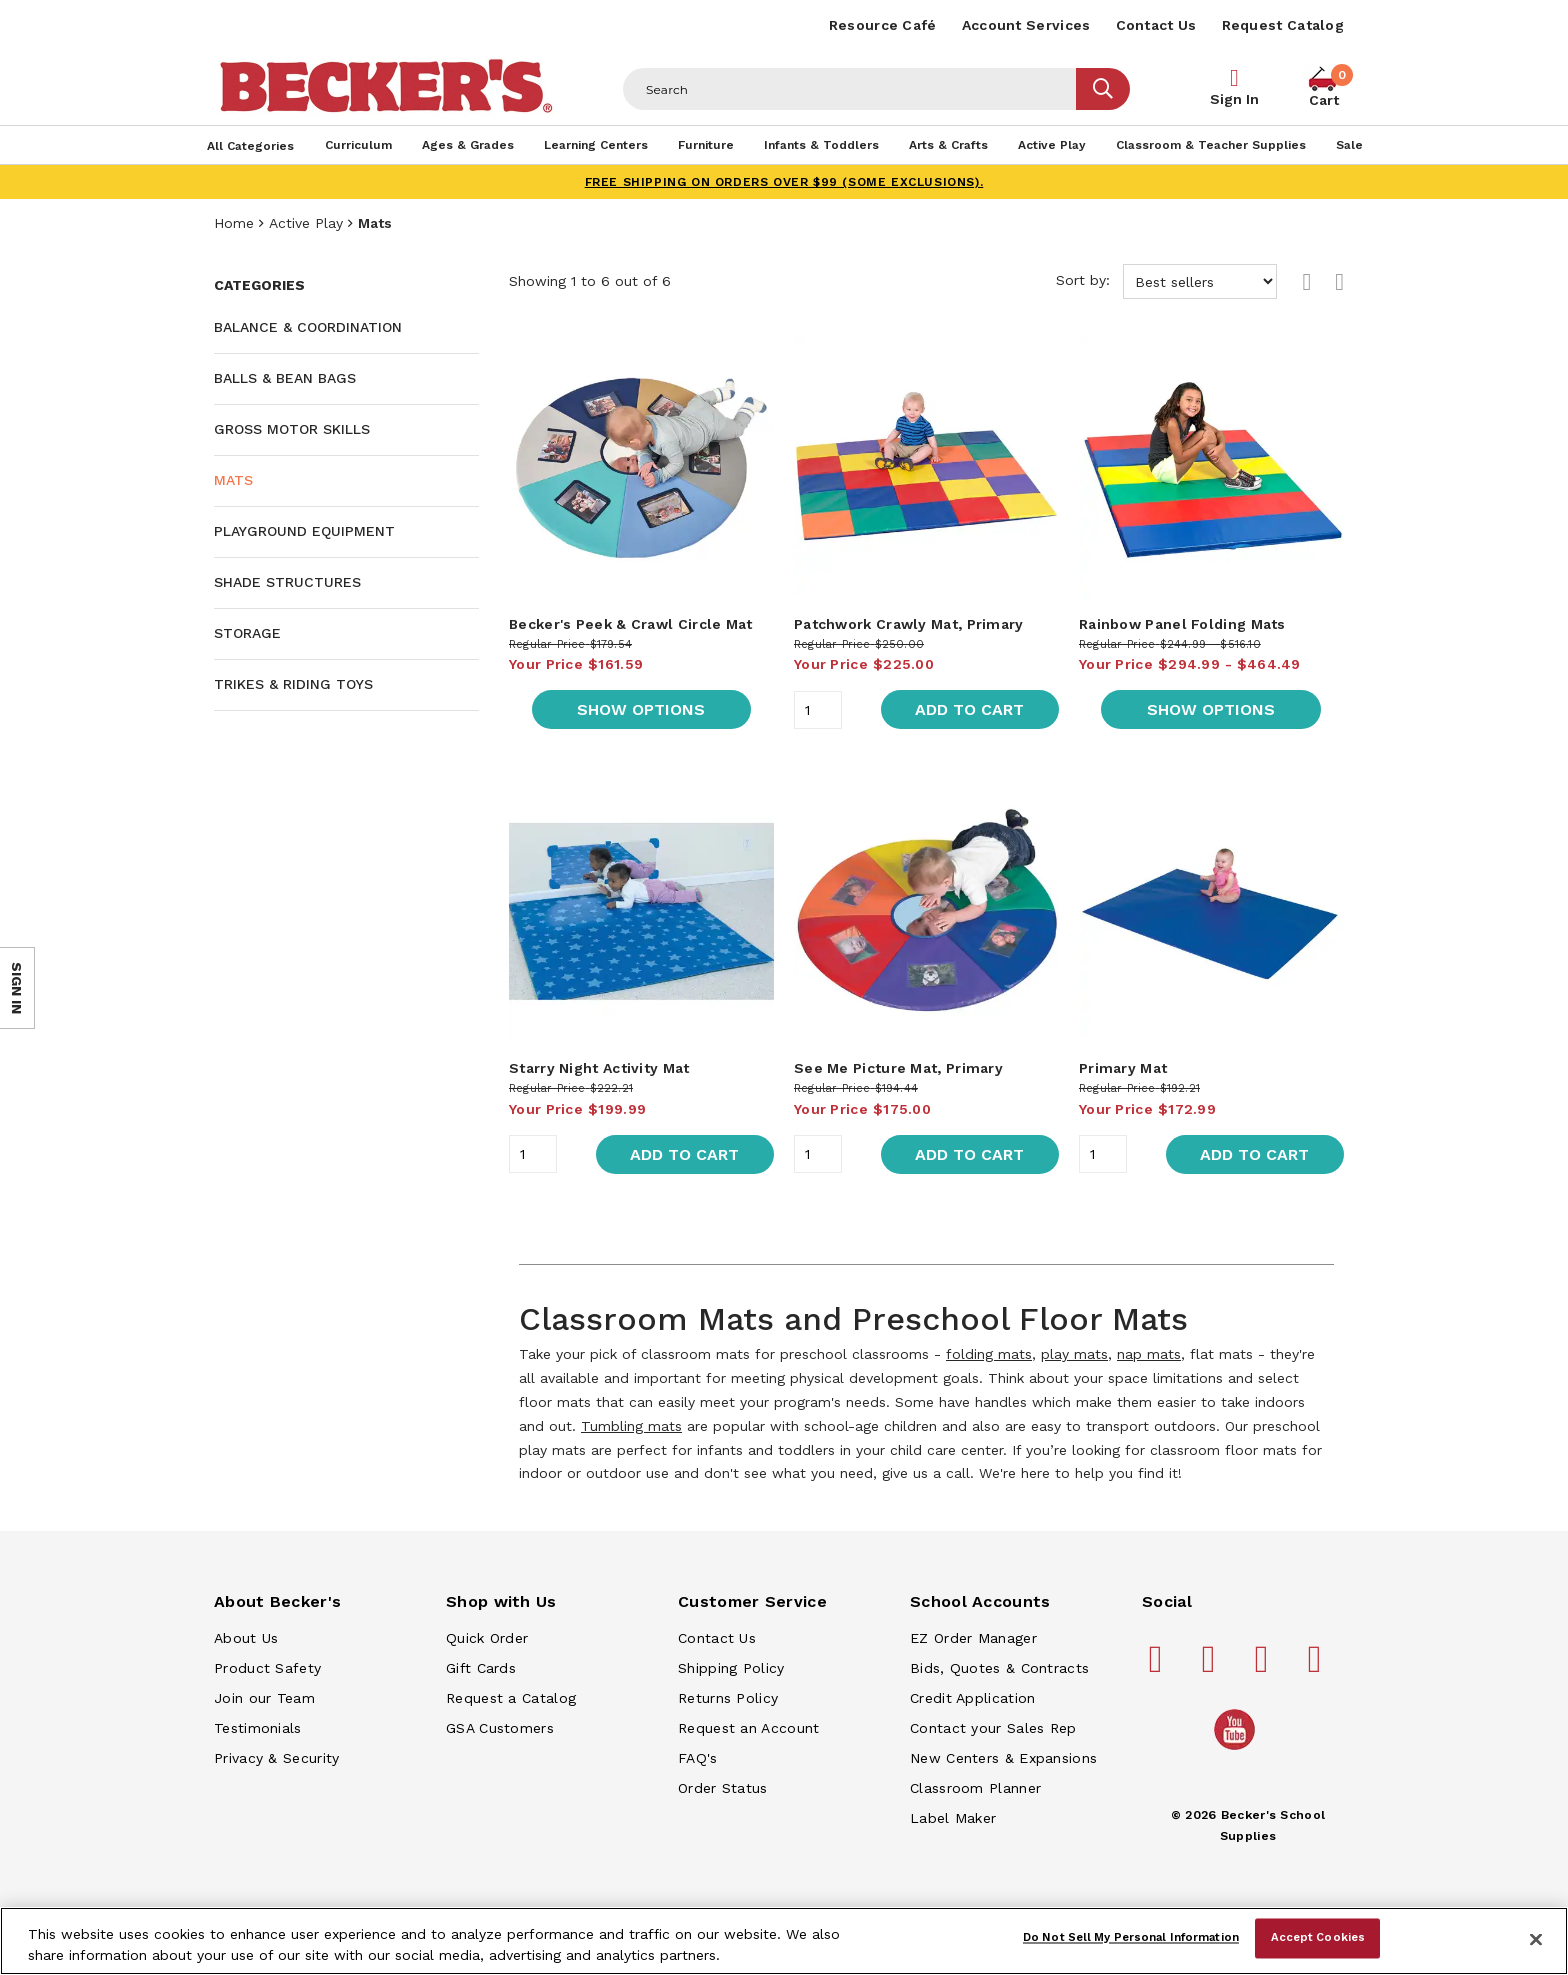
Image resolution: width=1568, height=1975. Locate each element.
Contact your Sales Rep (993, 1728)
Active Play (306, 223)
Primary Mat (1123, 1068)
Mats (233, 480)
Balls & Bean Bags (285, 378)
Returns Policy (728, 1698)
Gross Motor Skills (292, 429)
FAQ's (698, 1758)
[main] (926, 885)
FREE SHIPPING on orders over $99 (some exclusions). (784, 182)
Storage (247, 633)
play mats (1074, 1354)
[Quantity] (818, 710)
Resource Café (883, 25)
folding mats (989, 1354)
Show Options (641, 709)
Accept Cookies (1318, 1938)
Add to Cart (969, 709)
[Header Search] (850, 89)
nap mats (1149, 1354)
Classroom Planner (975, 1788)
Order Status (723, 1788)
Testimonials (258, 1728)
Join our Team (264, 1698)
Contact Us (1156, 25)
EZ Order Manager (973, 1638)
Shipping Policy (731, 1668)
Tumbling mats (631, 1426)
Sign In (1234, 99)
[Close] (1536, 1939)
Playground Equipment (304, 531)
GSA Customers (500, 1728)
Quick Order (487, 1638)
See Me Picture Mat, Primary (898, 1068)
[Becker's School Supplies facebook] (1159, 1667)
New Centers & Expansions (1003, 1758)
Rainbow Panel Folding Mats (1182, 624)
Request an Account (748, 1728)
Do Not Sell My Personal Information (1131, 1938)
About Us (246, 1638)
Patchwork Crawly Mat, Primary (909, 624)
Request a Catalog (511, 1698)
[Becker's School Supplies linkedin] (1318, 1667)
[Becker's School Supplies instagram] (1265, 1667)
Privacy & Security (276, 1758)
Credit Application (972, 1698)
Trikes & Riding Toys (293, 684)
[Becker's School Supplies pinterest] (1212, 1667)
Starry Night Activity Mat (599, 1068)
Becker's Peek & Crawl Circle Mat (631, 624)
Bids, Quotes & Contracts (999, 1668)
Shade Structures (287, 582)
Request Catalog (1283, 25)
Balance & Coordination (308, 327)
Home (234, 223)
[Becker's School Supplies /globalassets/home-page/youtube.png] (1238, 1749)
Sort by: (1166, 281)
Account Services (1026, 25)
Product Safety (267, 1668)
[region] (784, 1941)
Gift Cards (481, 1668)
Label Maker (953, 1818)
